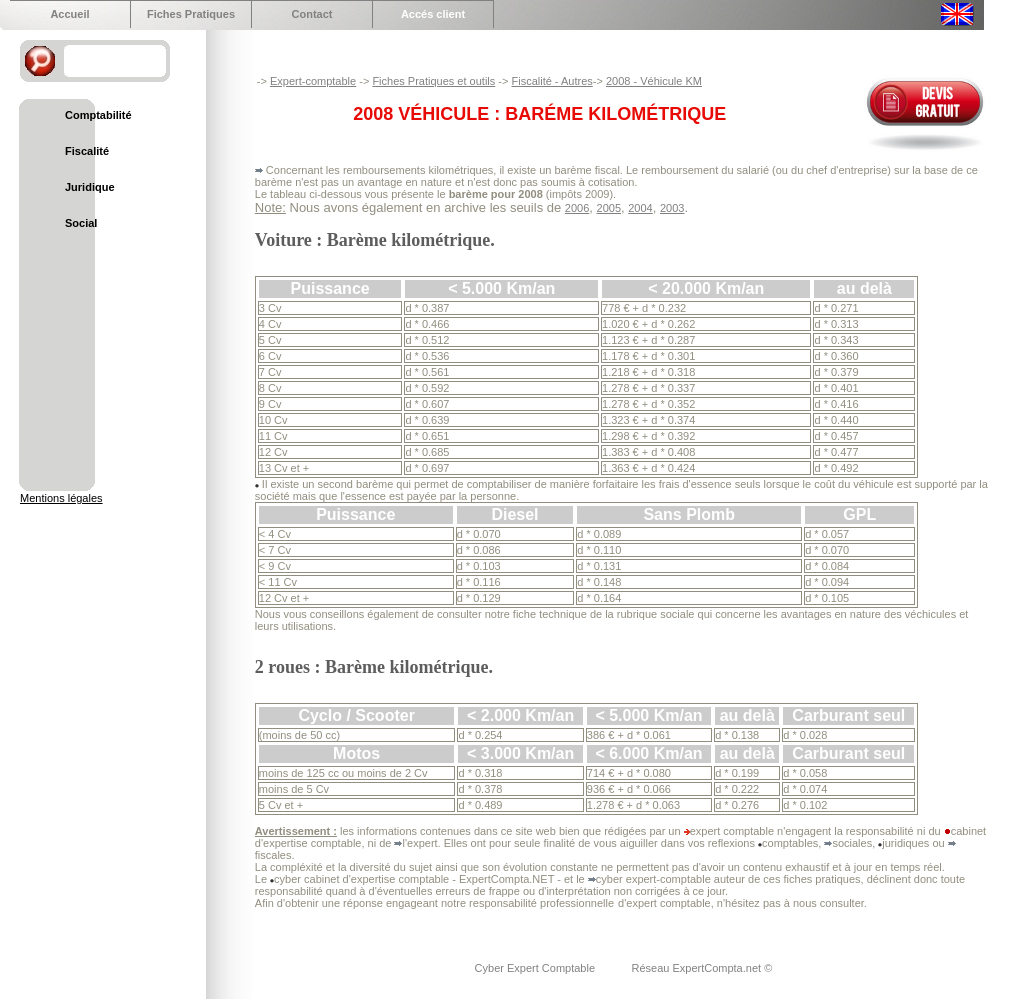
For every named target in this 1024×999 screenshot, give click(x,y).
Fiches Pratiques (191, 14)
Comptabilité (98, 115)
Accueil (69, 14)
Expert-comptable (313, 81)
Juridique (90, 187)
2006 (577, 208)
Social (81, 223)
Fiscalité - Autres (551, 81)
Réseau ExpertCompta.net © (701, 968)
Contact (312, 14)
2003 (672, 208)
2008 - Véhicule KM (654, 81)
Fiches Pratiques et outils (433, 81)
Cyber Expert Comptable (537, 968)
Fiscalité (87, 151)
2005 (609, 208)
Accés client (433, 14)
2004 (640, 208)
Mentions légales (61, 498)
